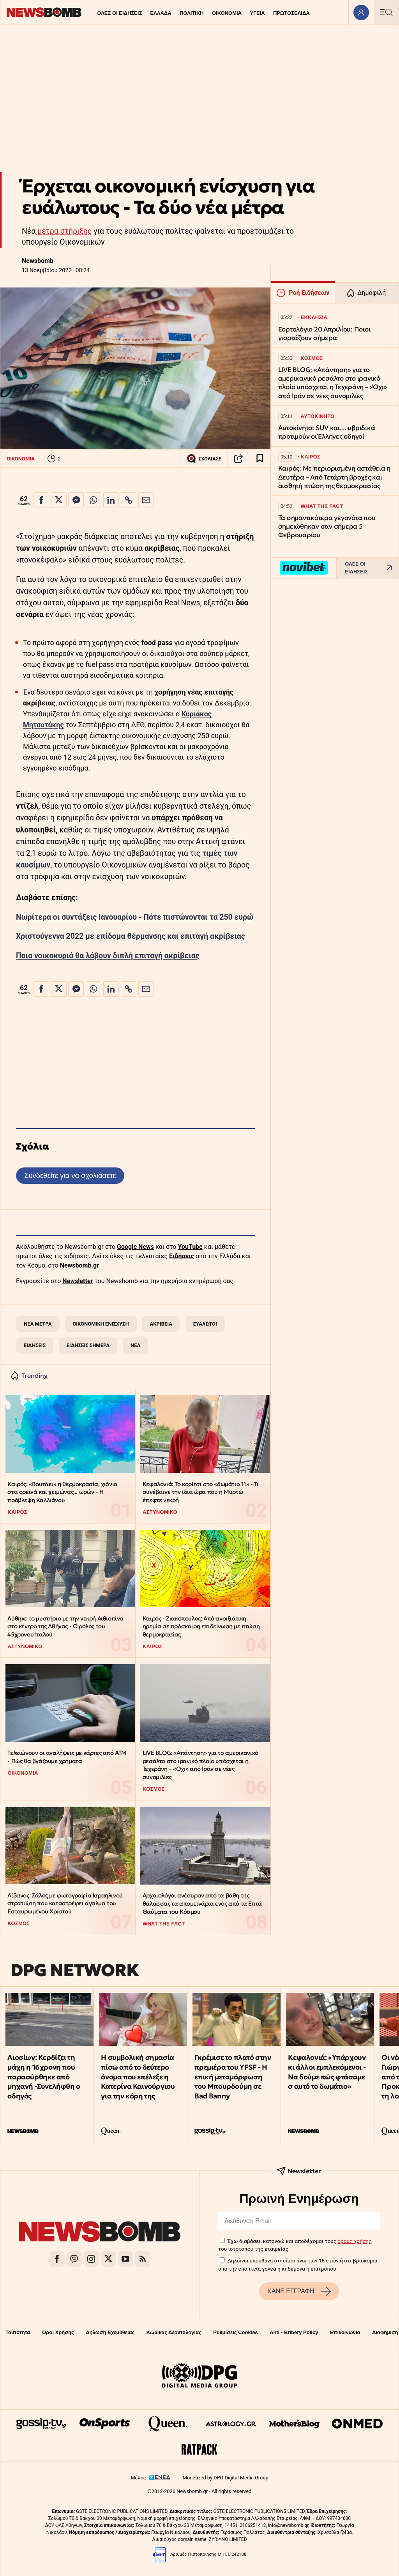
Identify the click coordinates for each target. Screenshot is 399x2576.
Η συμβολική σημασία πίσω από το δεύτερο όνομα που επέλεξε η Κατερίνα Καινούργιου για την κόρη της (138, 2076)
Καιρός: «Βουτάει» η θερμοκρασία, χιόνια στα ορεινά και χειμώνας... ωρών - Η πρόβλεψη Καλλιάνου (62, 1492)
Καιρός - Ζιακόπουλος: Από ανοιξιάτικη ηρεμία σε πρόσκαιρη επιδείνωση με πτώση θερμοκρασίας (201, 1626)
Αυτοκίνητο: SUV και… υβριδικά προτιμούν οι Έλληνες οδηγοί (326, 432)
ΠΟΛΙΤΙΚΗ (192, 13)
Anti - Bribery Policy (294, 2332)
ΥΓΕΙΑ (257, 13)
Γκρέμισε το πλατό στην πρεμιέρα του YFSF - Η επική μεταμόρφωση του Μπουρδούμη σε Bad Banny (232, 2076)
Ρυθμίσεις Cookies (235, 2332)
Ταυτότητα (17, 2332)
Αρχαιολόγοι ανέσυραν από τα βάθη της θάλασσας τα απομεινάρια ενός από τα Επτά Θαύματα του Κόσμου (202, 1903)
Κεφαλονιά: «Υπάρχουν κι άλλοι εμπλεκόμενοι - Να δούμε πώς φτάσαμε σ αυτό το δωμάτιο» (326, 2072)
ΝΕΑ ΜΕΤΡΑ (37, 1324)
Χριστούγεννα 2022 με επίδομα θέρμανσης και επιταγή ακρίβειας (130, 936)
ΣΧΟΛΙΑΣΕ (204, 458)
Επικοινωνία (345, 2332)
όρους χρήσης (354, 2241)
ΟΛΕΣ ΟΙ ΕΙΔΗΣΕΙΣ (119, 13)
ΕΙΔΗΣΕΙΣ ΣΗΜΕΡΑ (88, 1345)
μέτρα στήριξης (63, 231)
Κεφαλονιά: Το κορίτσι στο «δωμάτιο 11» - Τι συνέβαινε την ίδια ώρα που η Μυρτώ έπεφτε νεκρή (201, 1492)
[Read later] (259, 458)
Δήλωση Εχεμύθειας (110, 2332)
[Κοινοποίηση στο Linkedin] (111, 500)
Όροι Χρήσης (58, 2332)
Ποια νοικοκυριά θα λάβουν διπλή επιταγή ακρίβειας (108, 955)
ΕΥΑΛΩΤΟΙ (205, 1324)
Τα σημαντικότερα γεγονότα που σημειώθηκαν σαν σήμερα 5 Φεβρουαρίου (327, 526)
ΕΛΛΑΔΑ (160, 13)
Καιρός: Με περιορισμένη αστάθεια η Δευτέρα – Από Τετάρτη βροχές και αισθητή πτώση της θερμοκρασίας (334, 477)
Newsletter (77, 1281)
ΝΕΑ (135, 1345)
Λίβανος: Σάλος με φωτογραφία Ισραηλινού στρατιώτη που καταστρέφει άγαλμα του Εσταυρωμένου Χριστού (64, 1903)
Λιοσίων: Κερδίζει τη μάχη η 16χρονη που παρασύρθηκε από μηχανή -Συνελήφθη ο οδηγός (43, 2076)
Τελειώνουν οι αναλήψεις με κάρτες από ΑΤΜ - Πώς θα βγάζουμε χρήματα (67, 1757)
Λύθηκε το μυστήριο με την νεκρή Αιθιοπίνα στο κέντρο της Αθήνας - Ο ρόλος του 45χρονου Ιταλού (65, 1626)
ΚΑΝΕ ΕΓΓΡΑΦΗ (298, 2291)
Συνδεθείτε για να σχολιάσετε (70, 1175)
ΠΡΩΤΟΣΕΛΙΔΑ (291, 13)
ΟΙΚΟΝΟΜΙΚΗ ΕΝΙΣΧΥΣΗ (100, 1324)
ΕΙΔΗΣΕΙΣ (35, 1345)
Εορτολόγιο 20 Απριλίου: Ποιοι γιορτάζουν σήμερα (324, 333)
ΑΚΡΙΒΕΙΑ (161, 1324)
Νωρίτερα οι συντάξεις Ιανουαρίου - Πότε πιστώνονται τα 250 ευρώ (134, 917)
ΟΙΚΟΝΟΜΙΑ (227, 13)
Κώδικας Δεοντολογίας (174, 2332)
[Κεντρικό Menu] (386, 12)
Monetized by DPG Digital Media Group (225, 2478)
